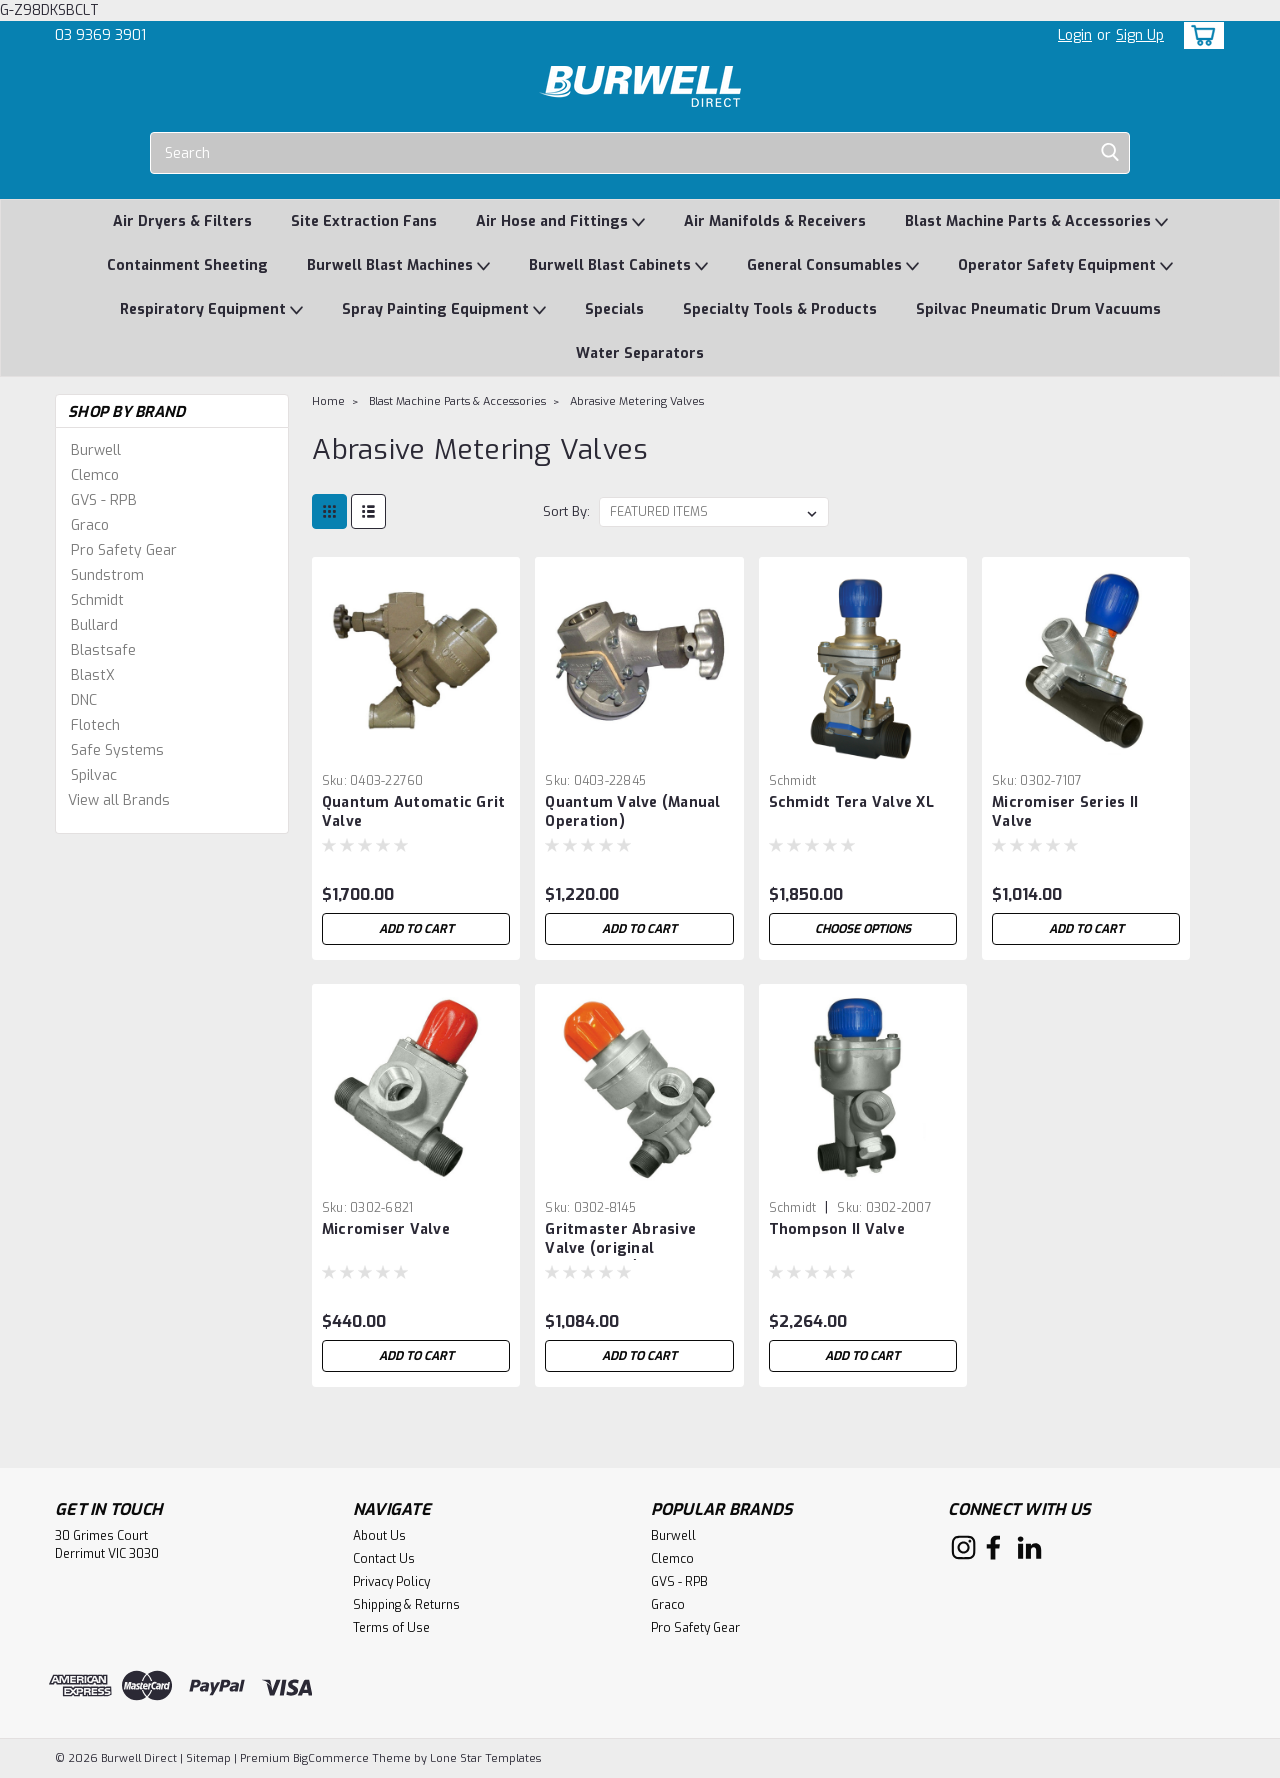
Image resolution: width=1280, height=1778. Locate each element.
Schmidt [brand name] (793, 781)
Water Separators (640, 353)
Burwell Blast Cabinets (618, 266)
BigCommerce (331, 1758)
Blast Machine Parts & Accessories (1036, 222)
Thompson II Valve (837, 1229)
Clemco (95, 475)
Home (328, 401)
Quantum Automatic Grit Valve (414, 812)
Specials (614, 309)
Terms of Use (391, 1628)
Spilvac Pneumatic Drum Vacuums (1038, 309)
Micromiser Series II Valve (1065, 812)
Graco (90, 525)
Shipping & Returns (406, 1605)
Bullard (94, 625)
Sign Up (1140, 35)
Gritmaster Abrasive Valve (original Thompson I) (620, 1248)
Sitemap (208, 1758)
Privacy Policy (391, 1582)
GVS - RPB (104, 500)
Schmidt (97, 600)
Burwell (96, 450)
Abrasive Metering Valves (637, 401)
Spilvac (94, 775)
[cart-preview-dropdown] (1199, 35)
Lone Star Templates (485, 1758)
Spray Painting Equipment (444, 310)
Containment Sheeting (187, 265)
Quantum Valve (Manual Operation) (632, 812)
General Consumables (833, 266)
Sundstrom (107, 575)
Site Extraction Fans (364, 221)
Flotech (95, 725)
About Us (379, 1536)
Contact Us (384, 1559)
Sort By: (566, 511)
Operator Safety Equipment (1065, 266)
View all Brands (119, 800)
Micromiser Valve (386, 1229)
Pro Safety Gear (124, 550)
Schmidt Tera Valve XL (851, 802)
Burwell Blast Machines (398, 266)
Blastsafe (103, 650)
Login (1075, 35)
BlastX (93, 675)
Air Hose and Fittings (560, 222)
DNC (84, 700)
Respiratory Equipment (211, 310)
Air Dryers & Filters (182, 221)
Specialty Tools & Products (780, 309)
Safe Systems (117, 750)
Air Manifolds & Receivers (775, 221)
